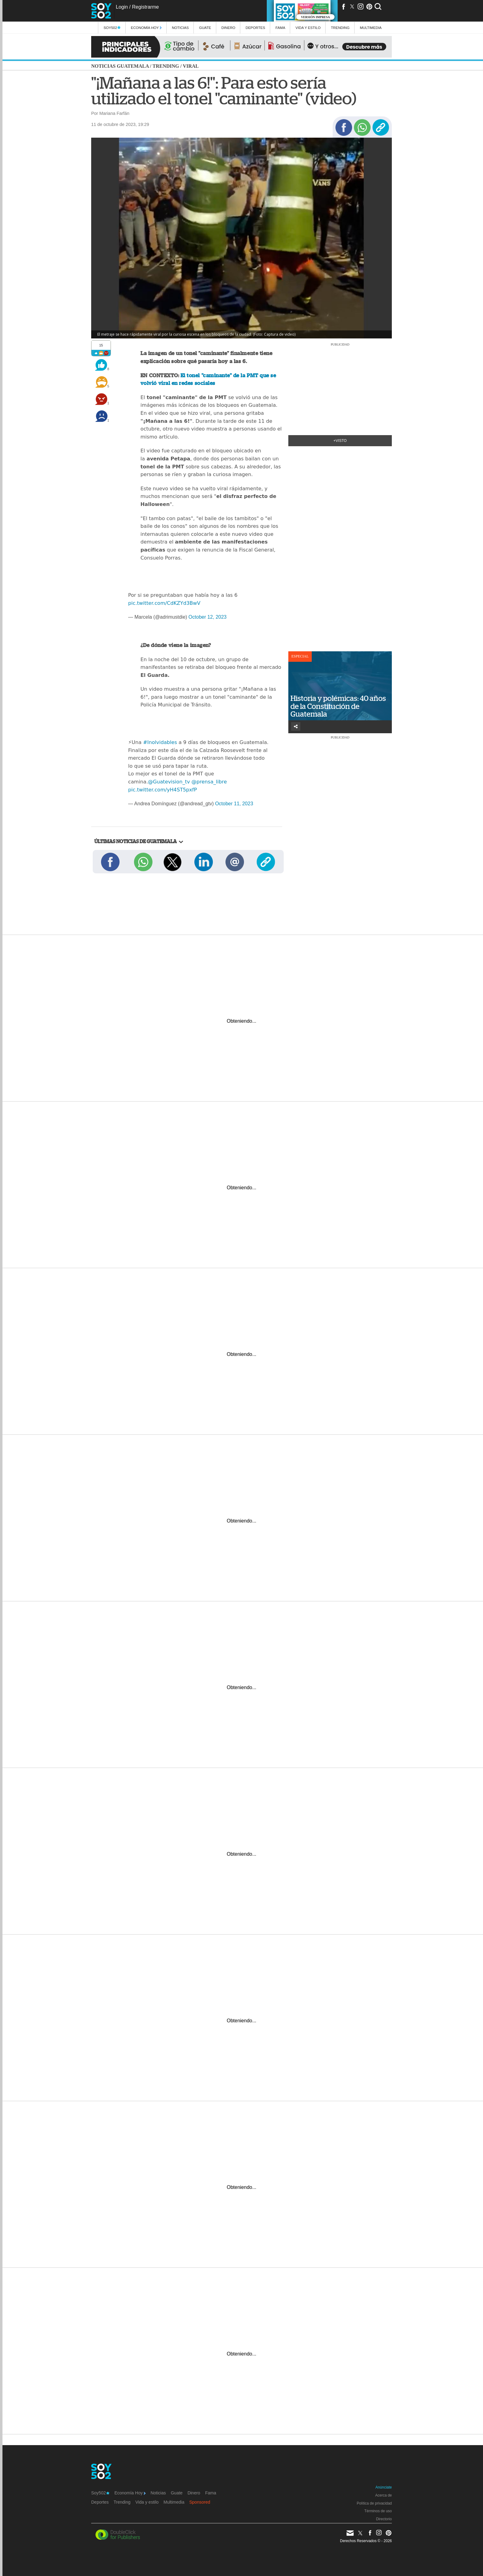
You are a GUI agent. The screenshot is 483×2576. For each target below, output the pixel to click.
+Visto (340, 441)
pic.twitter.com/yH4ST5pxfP (162, 790)
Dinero (228, 28)
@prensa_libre (209, 782)
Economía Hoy (146, 28)
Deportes (255, 28)
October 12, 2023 (208, 617)
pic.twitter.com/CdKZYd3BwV (164, 603)
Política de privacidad (374, 2503)
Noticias (180, 28)
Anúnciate (383, 2487)
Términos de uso (378, 2511)
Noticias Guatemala (120, 66)
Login (122, 7)
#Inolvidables (160, 742)
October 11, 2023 (234, 803)
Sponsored (199, 2502)
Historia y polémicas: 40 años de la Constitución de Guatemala (338, 706)
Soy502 (112, 28)
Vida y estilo (307, 28)
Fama (280, 28)
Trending (340, 28)
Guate (205, 28)
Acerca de (383, 2495)
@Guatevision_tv (169, 782)
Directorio (384, 2519)
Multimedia (174, 2502)
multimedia (371, 28)
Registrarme (145, 7)
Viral (191, 66)
